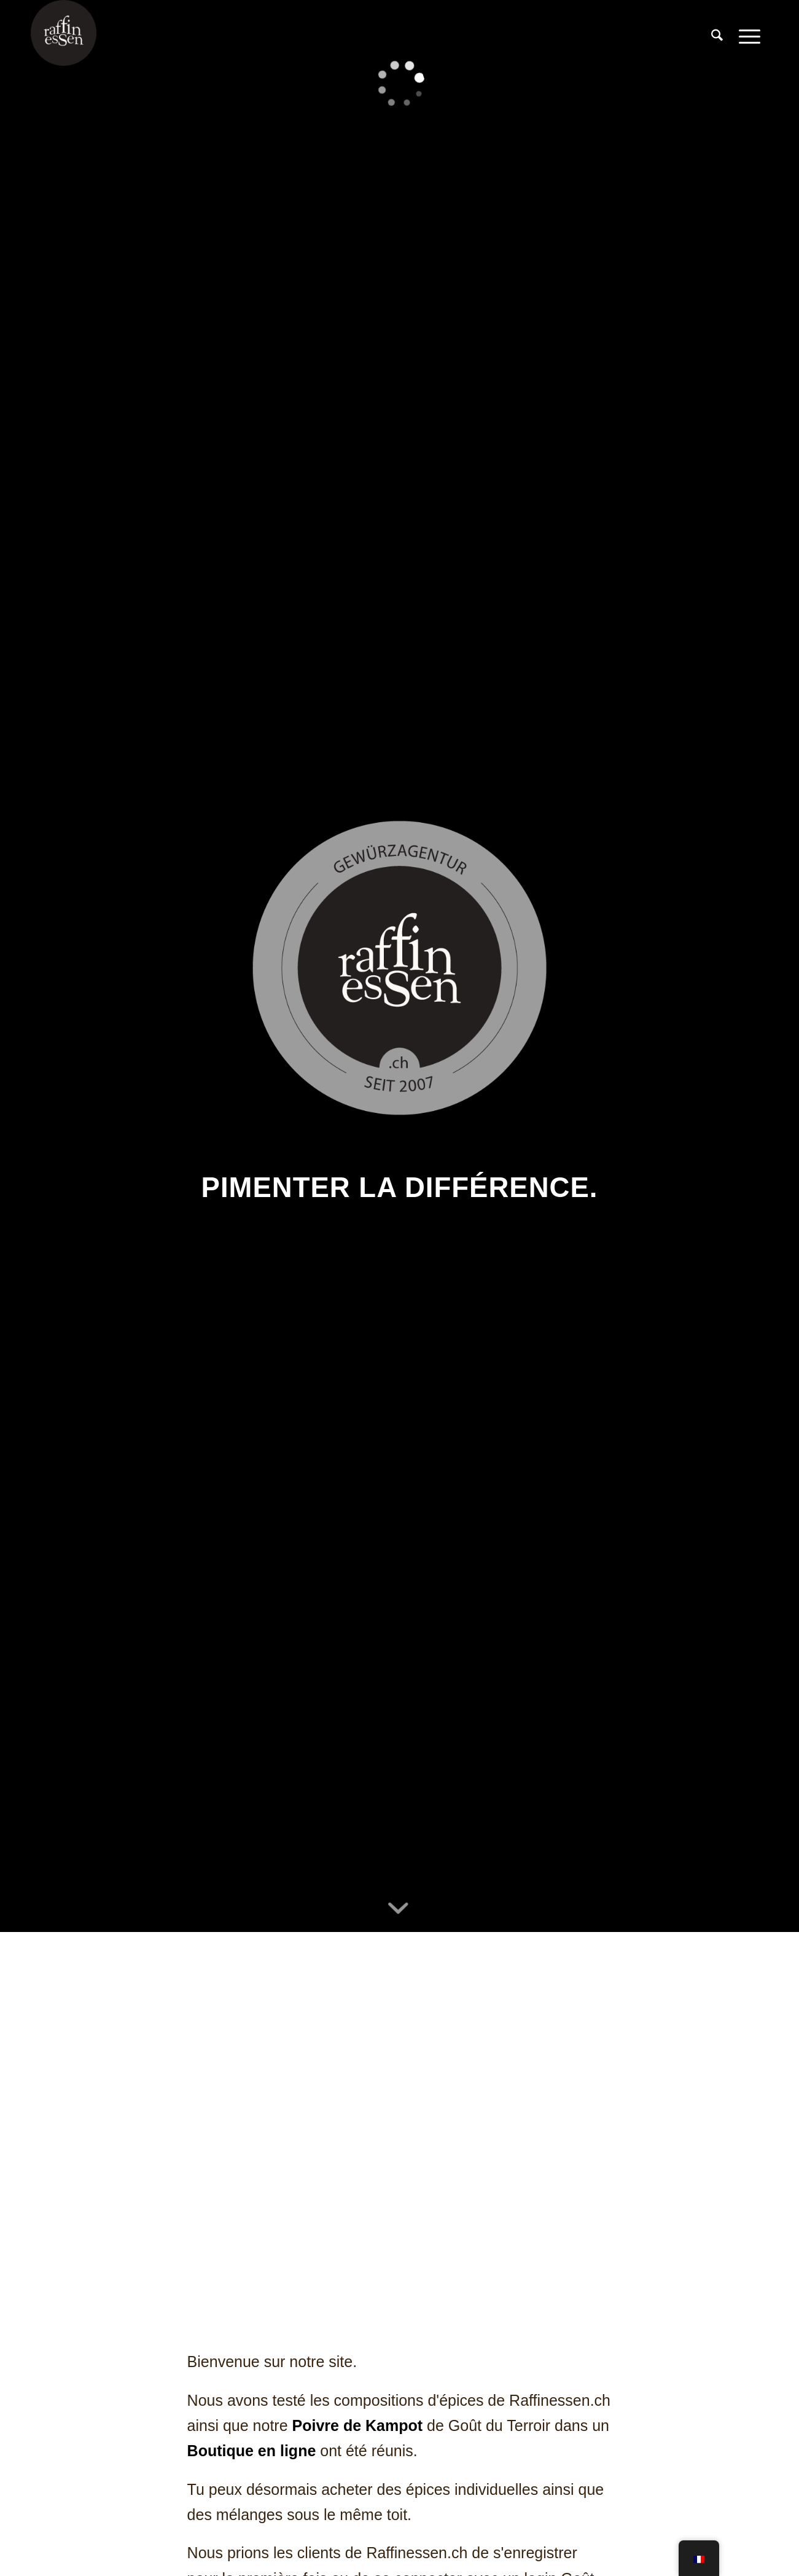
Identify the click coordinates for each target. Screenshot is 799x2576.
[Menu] (749, 36)
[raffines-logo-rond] (63, 36)
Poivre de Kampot (357, 2425)
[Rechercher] (717, 36)
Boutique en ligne (251, 2450)
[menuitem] (717, 36)
